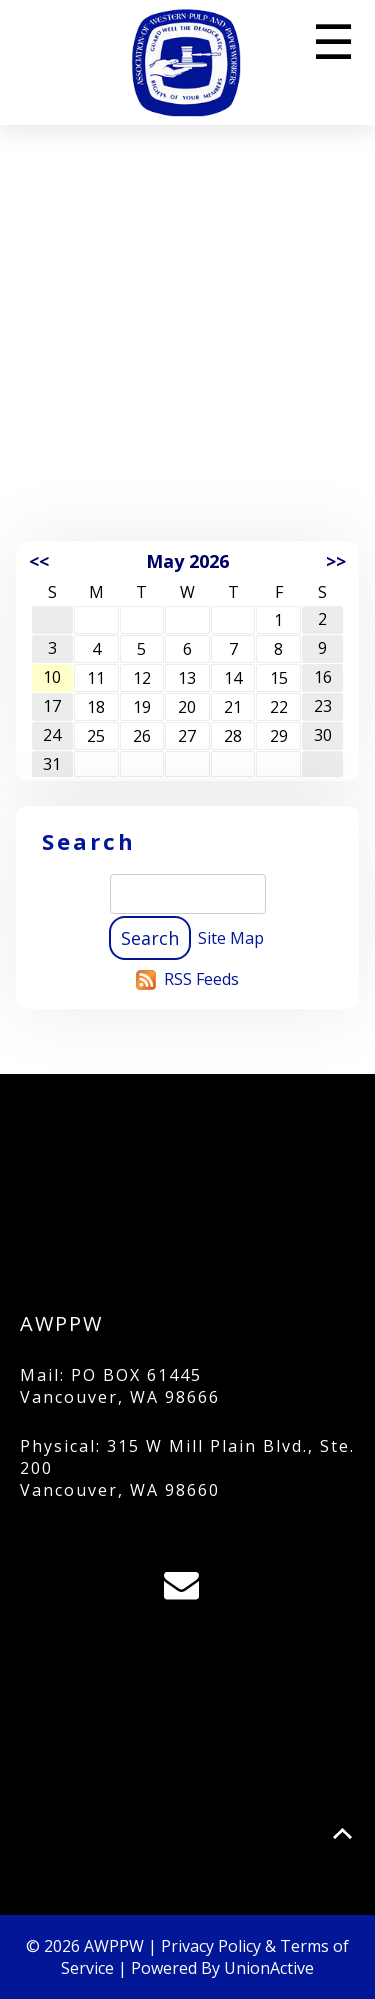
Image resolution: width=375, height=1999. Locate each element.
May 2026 (187, 561)
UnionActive (269, 1968)
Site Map (231, 938)
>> (336, 561)
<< (39, 561)
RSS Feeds (201, 979)
